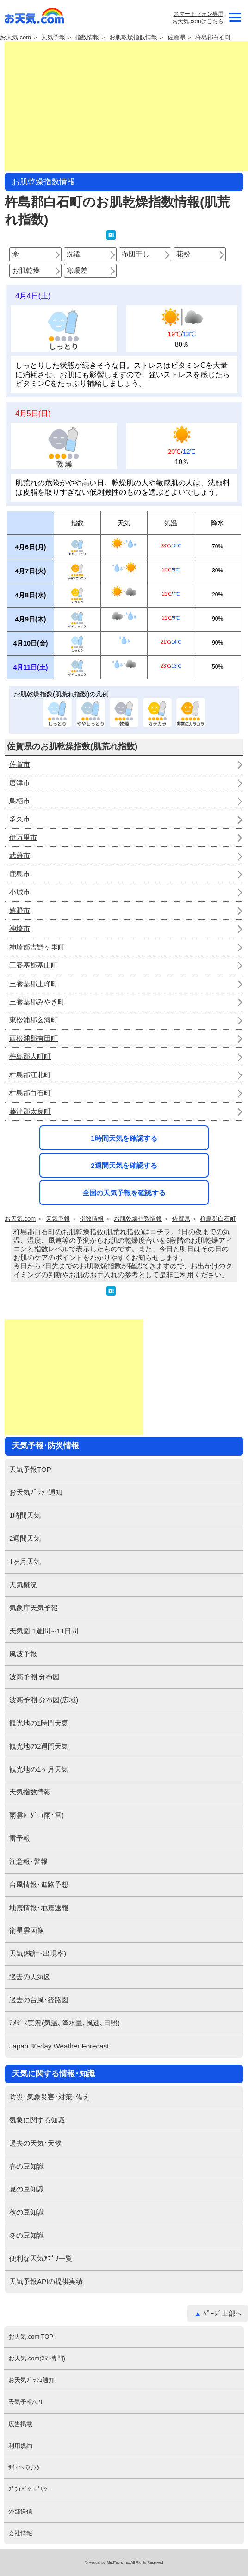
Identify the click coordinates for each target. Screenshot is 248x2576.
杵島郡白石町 (213, 37)
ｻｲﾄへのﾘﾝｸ (24, 2467)
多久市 (19, 819)
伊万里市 (23, 837)
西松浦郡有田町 (33, 1038)
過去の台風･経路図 (38, 2000)
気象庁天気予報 (33, 1608)
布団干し (135, 254)
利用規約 (20, 2445)
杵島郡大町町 (30, 1056)
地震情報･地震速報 (38, 1908)
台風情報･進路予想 (38, 1884)
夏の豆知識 (26, 2189)
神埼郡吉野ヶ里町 (37, 947)
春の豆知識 (26, 2166)
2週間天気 (25, 1538)
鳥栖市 (19, 801)
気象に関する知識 (37, 2120)
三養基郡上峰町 (33, 983)
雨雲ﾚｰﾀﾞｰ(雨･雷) (36, 1815)
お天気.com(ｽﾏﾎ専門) (36, 2358)
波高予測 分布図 (34, 1677)
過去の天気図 (30, 1976)
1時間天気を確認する (124, 1138)
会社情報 (20, 2533)
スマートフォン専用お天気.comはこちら (197, 18)
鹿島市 (19, 874)
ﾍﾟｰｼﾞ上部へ (222, 2313)
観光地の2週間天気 (38, 1746)
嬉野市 (19, 910)
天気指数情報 (30, 1792)
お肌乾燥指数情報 (133, 37)
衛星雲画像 (26, 1930)
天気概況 (23, 1585)
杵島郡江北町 (30, 1075)
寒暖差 (77, 270)
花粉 (183, 254)
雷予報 (19, 1838)
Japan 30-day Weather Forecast (59, 2046)
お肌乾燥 (26, 270)
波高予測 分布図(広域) (43, 1700)
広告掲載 (20, 2424)
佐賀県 (176, 37)
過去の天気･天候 (35, 2143)
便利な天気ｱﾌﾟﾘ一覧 (41, 2258)
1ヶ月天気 (25, 1561)
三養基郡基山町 (33, 965)
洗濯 (74, 254)
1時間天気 (25, 1515)
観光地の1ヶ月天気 (38, 1769)
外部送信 (20, 2511)
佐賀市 (19, 764)
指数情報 (87, 37)
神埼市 (19, 928)
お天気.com (35, 18)
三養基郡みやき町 (37, 1002)
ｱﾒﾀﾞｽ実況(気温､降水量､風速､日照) (64, 2023)
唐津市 (19, 783)
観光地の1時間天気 (38, 1723)
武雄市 (19, 855)
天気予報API (25, 2401)
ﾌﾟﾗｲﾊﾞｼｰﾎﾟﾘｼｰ (29, 2489)
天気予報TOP (30, 1469)
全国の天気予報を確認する (124, 1193)
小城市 (19, 892)
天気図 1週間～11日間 (43, 1631)
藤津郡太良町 (30, 1111)
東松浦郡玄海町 (33, 1020)
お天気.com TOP (30, 2336)
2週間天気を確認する (124, 1165)
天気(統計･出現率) (37, 1953)
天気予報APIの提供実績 (46, 2281)
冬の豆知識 (26, 2235)
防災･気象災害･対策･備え (49, 2097)
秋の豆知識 (26, 2212)
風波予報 (23, 1653)
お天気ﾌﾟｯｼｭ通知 (35, 1492)
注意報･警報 (28, 1861)
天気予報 (53, 37)
